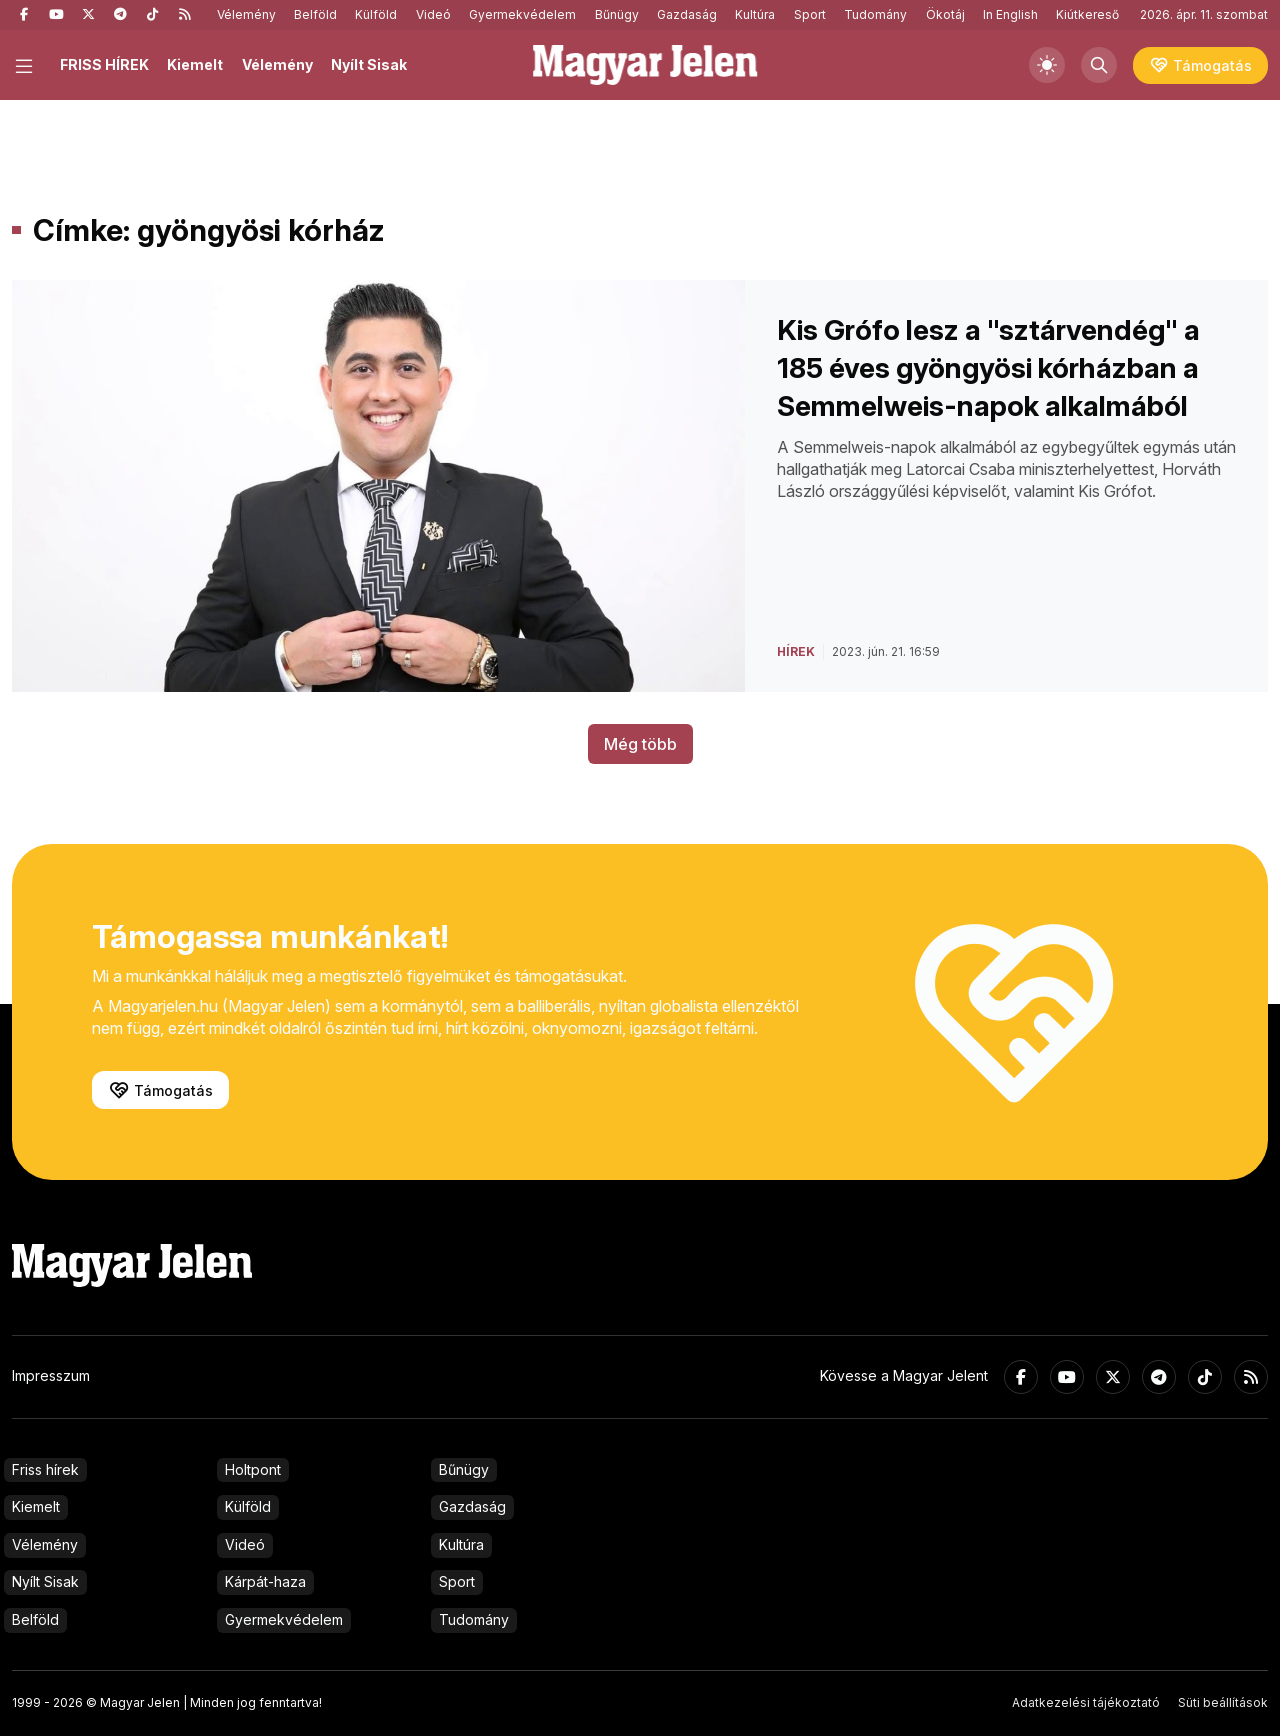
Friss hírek (45, 1469)
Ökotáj (945, 14)
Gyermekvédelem (522, 14)
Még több (640, 744)
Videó (433, 14)
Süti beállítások (1223, 1702)
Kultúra (755, 14)
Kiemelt (195, 64)
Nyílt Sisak (369, 64)
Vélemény (246, 14)
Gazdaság (687, 14)
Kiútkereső (1087, 14)
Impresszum (51, 1375)
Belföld (315, 14)
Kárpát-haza (265, 1581)
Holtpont (253, 1469)
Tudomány (875, 14)
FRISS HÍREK (104, 64)
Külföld (376, 14)
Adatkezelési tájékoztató (1086, 1702)
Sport (810, 14)
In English (1010, 14)
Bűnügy (617, 14)
